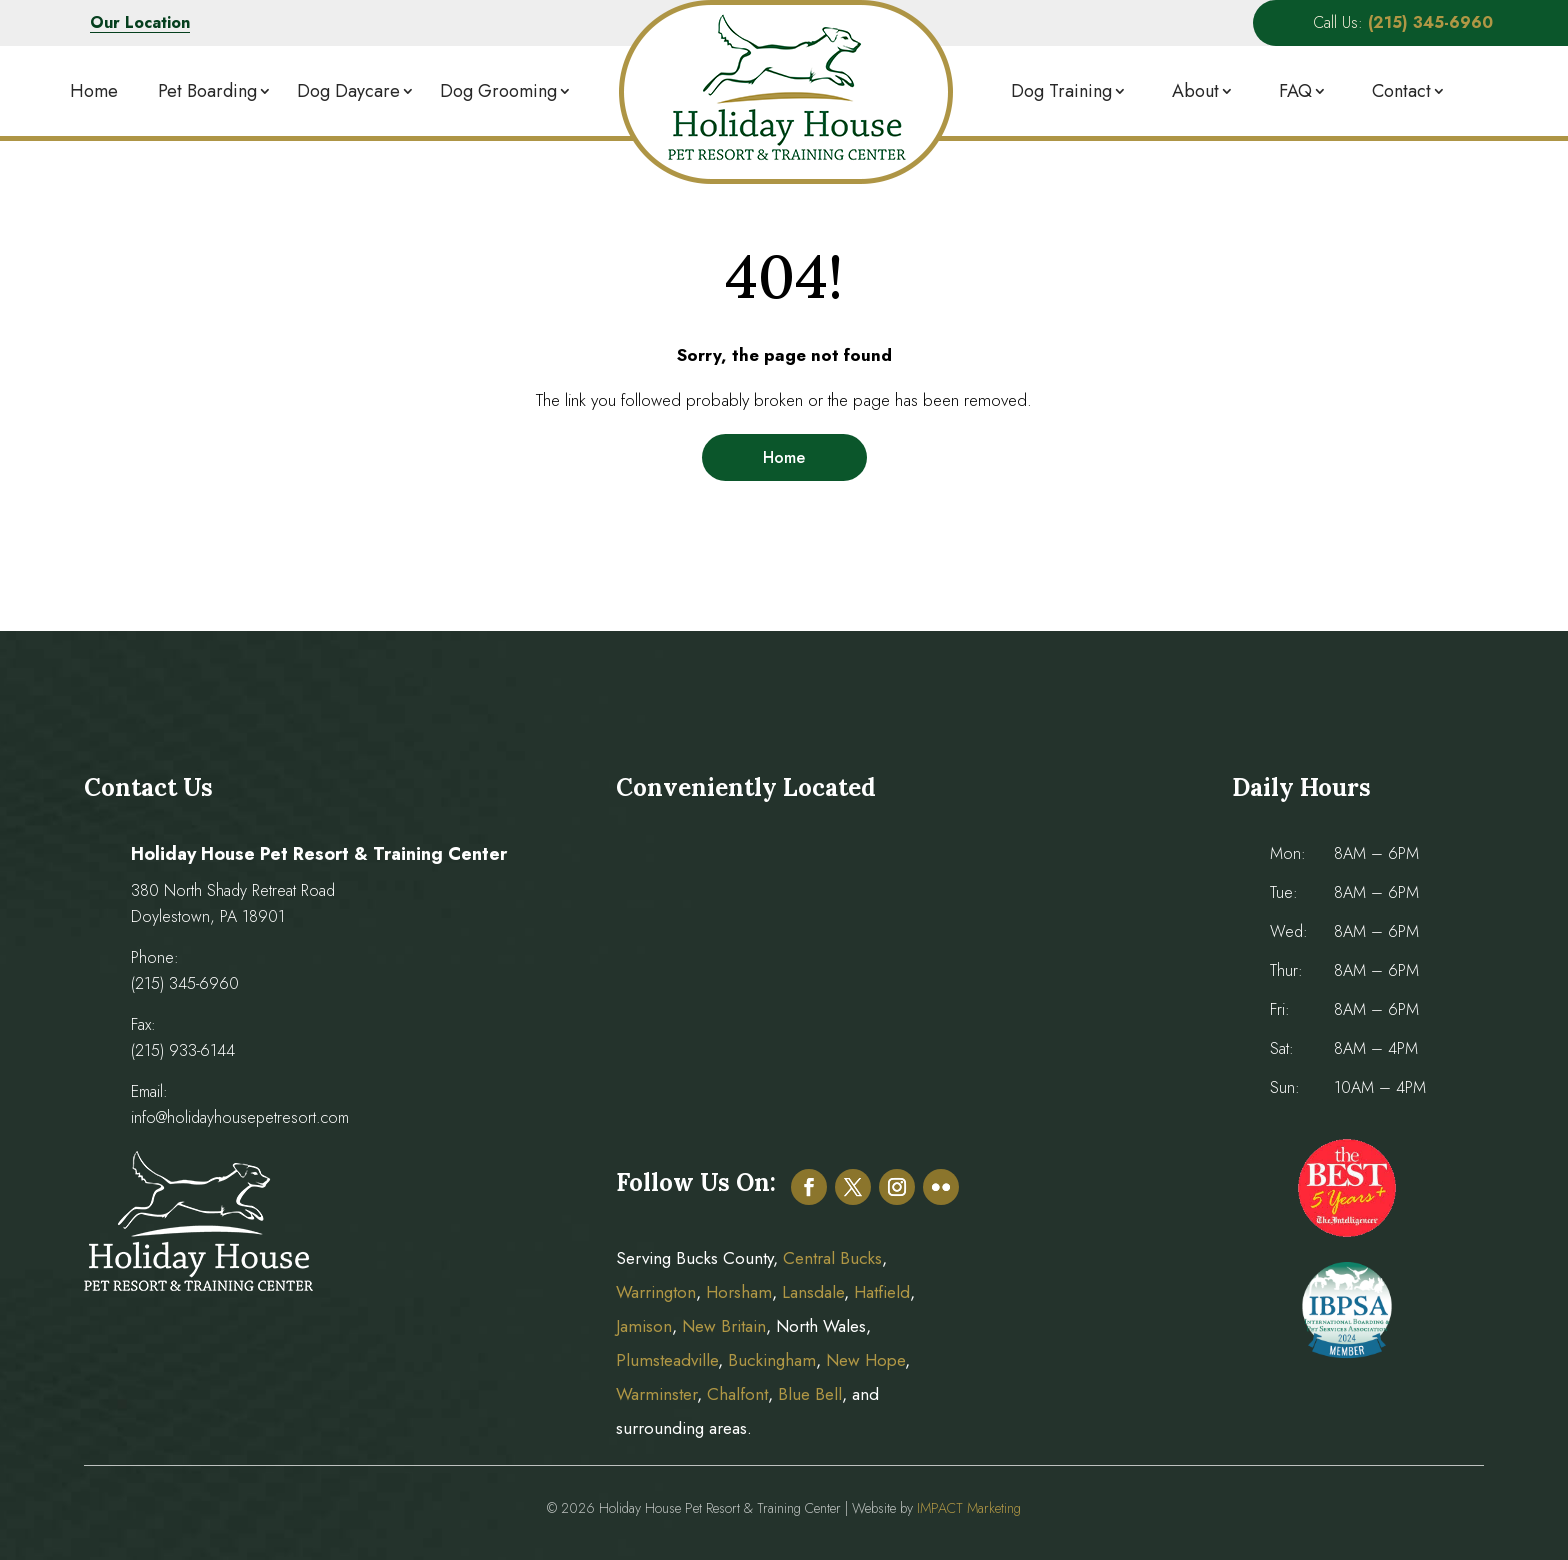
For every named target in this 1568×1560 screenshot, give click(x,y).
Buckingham (772, 1360)
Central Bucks (832, 1258)
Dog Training (1061, 91)
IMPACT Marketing (969, 1508)
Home (94, 91)
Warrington (656, 1292)
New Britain (724, 1326)
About (1195, 91)
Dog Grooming (498, 91)
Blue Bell (810, 1394)
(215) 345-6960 (185, 983)
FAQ (1295, 91)
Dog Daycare (348, 91)
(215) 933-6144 (183, 1050)
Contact (1401, 91)
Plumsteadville (667, 1360)
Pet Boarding (207, 91)
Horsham (739, 1292)
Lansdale (813, 1292)
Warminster (656, 1394)
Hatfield (882, 1292)
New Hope (863, 1360)
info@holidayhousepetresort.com (240, 1117)
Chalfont (737, 1394)
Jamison (644, 1326)
